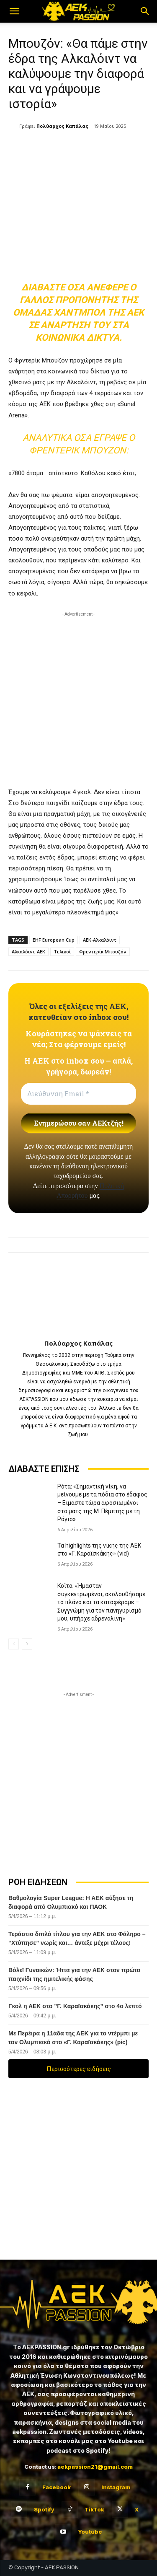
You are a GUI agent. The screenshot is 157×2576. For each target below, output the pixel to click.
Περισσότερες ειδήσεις (78, 2069)
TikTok (94, 2509)
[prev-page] (13, 1644)
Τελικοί (62, 951)
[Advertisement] (78, 696)
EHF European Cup (54, 940)
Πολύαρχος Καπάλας (62, 126)
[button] (14, 11)
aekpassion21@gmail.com (95, 2466)
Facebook (56, 2487)
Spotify (44, 2509)
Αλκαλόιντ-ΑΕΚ (28, 951)
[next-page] (27, 1644)
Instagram (115, 2487)
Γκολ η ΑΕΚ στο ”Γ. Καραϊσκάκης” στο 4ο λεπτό (75, 2006)
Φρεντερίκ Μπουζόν (102, 951)
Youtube (90, 2531)
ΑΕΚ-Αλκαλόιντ (99, 940)
